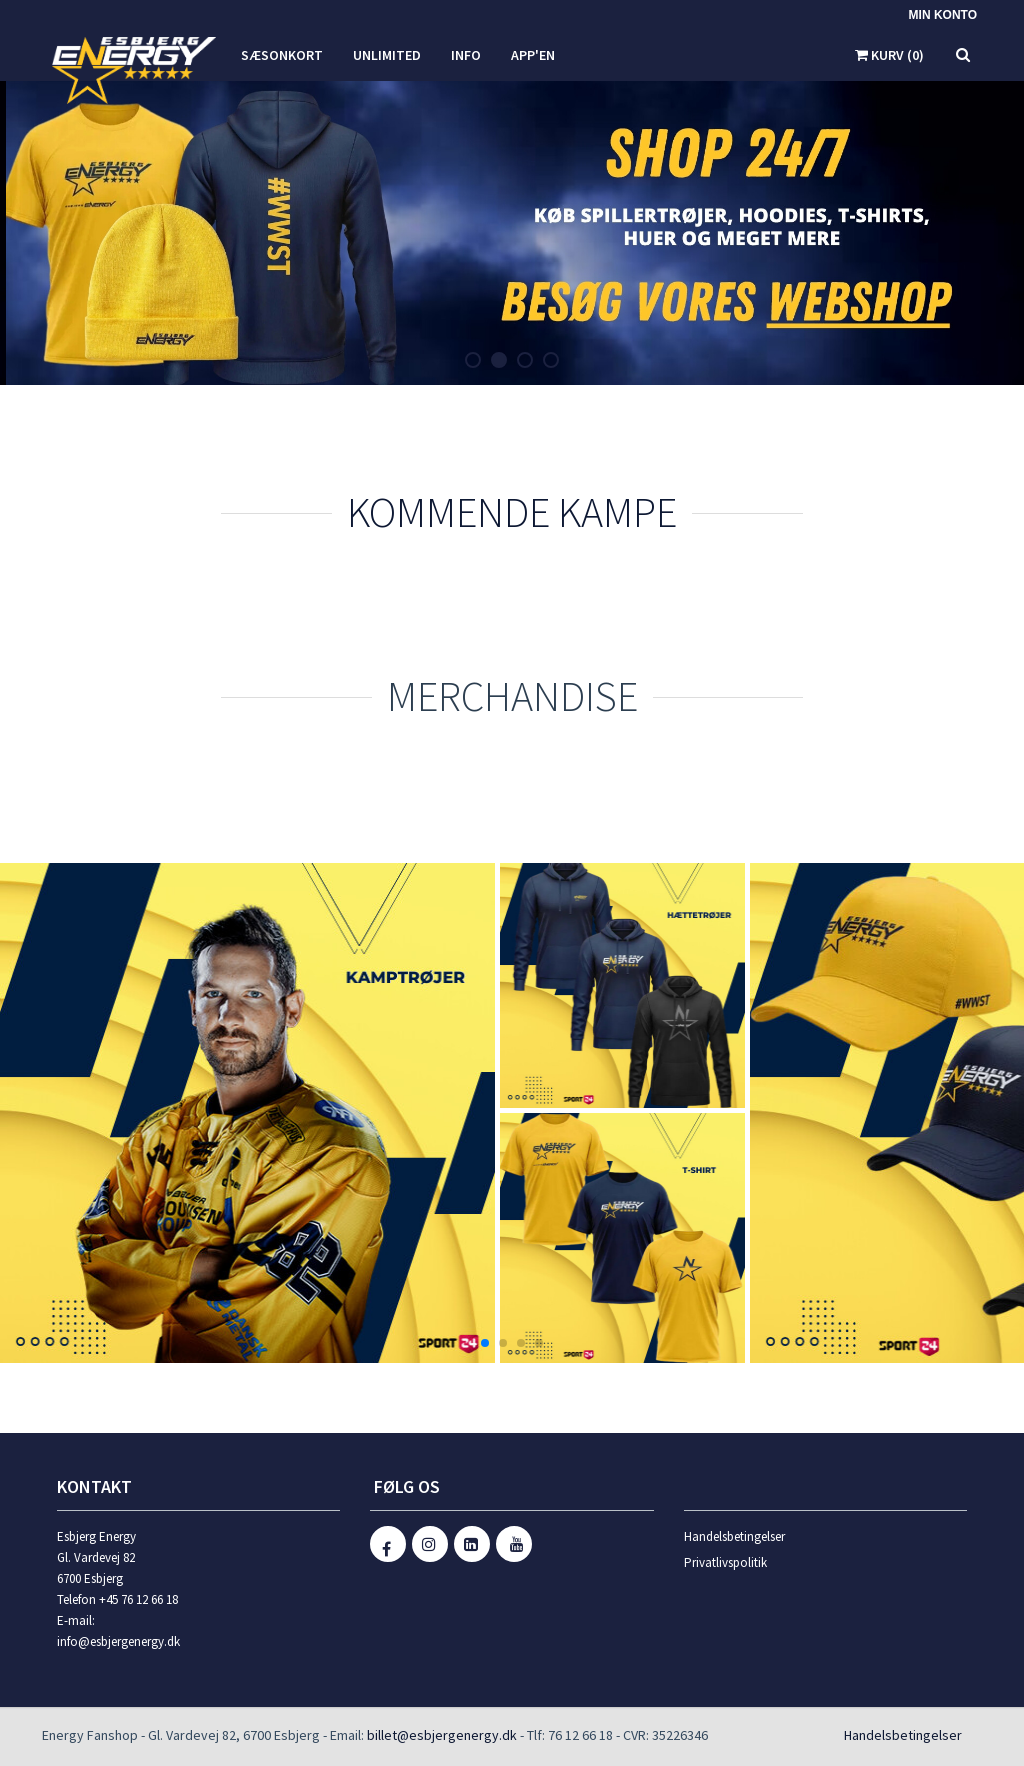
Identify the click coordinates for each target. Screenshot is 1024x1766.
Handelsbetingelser (734, 1536)
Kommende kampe (512, 512)
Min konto (943, 15)
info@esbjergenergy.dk (118, 1641)
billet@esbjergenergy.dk (442, 1735)
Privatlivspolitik (725, 1562)
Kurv (889, 55)
